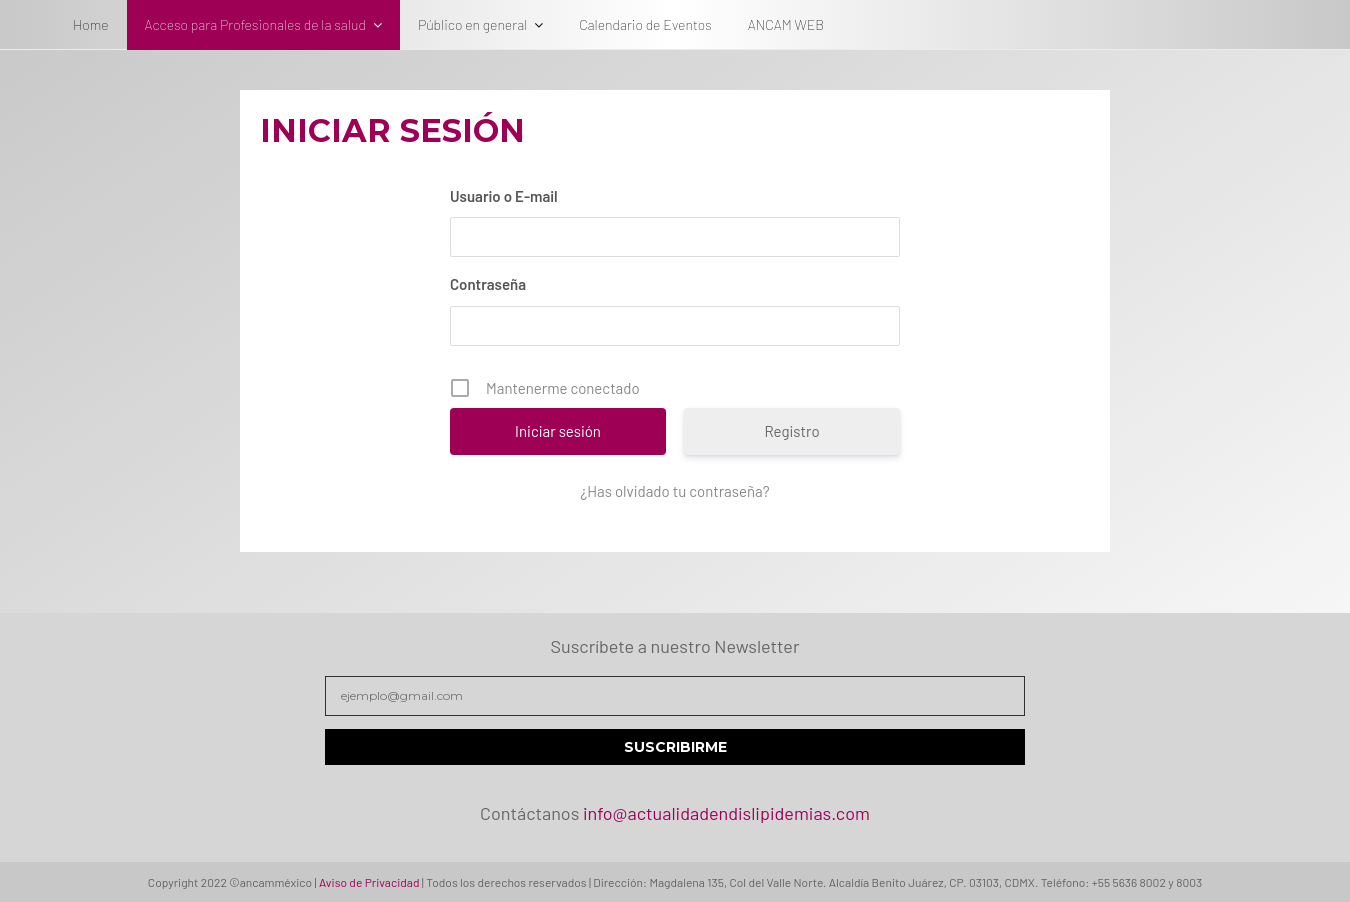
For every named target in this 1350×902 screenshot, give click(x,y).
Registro (791, 431)
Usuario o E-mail (504, 196)
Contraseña (488, 284)
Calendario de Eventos (645, 24)
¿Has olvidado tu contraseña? (674, 491)
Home (91, 24)
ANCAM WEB (786, 24)
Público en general (472, 24)
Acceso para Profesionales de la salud (255, 24)
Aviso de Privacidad (369, 882)
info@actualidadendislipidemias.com (726, 813)
